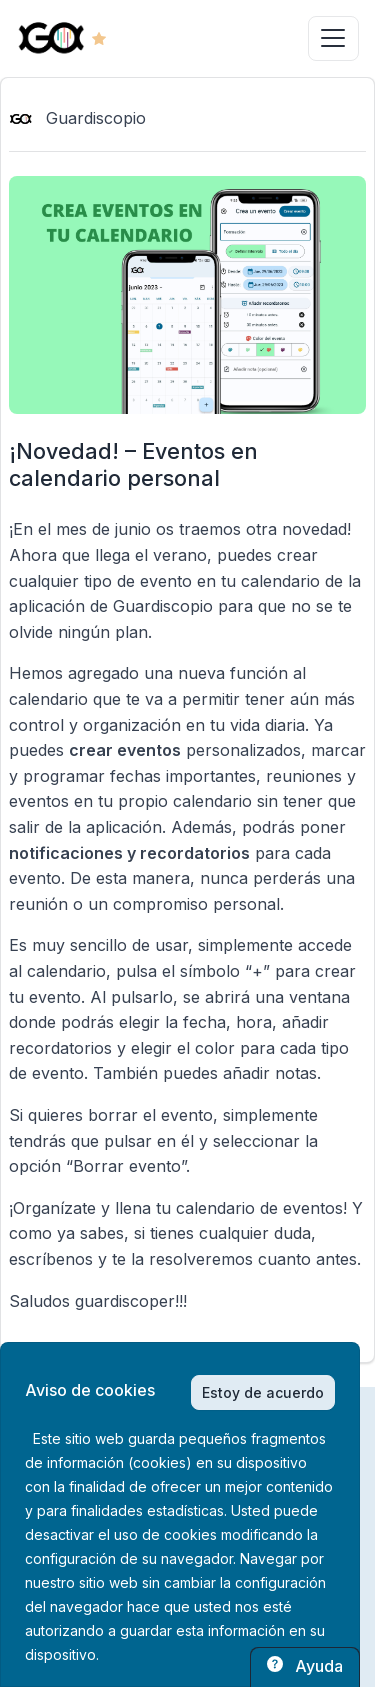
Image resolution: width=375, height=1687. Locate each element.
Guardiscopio (77, 118)
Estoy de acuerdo (263, 1392)
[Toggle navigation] (333, 38)
